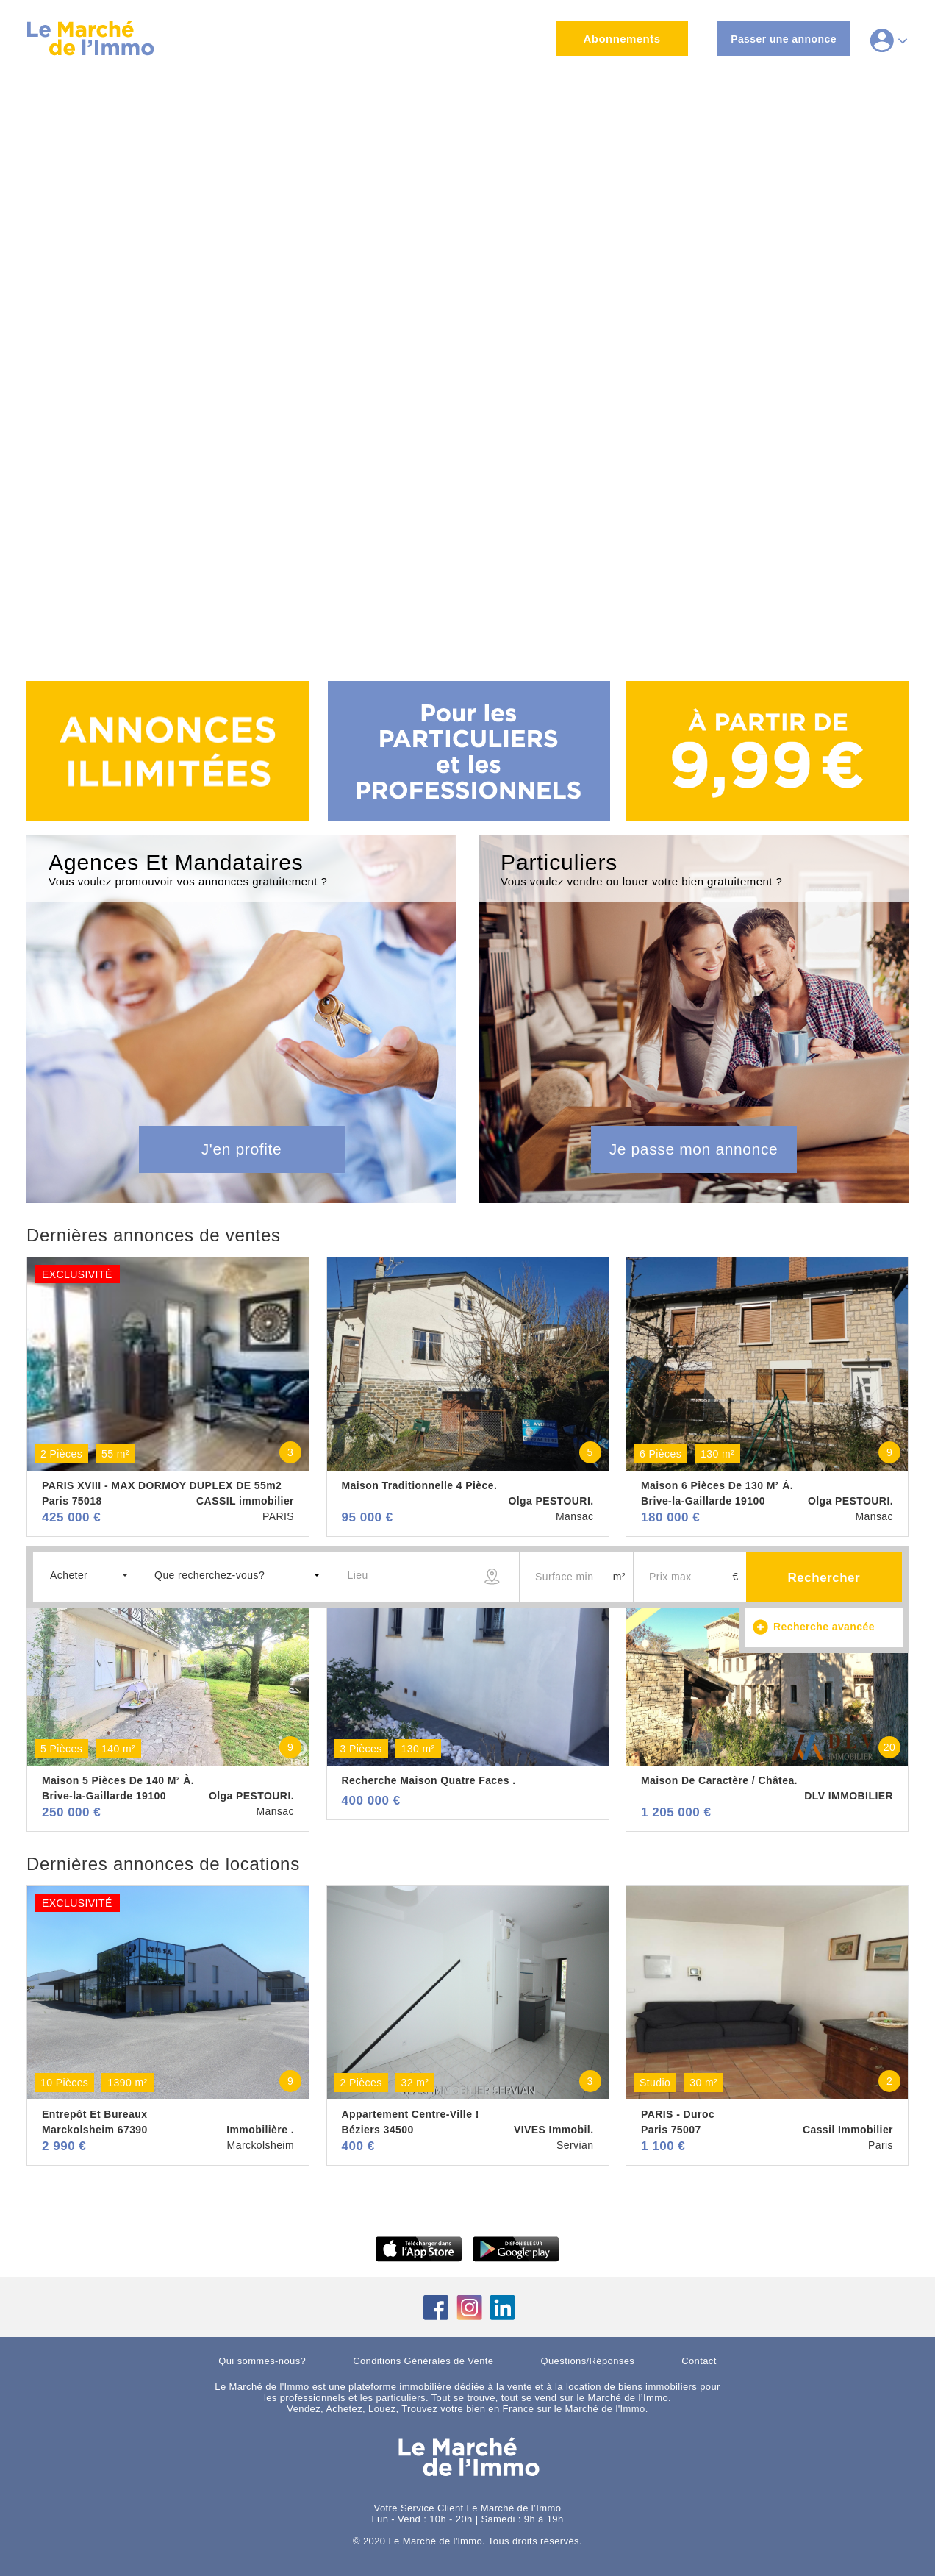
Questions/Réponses (588, 2360)
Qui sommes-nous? (262, 2360)
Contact (699, 2360)
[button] (85, 1575)
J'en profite (241, 1149)
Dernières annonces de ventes (153, 1235)
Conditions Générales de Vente (423, 2360)
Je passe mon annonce (693, 1149)
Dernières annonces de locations (163, 1864)
